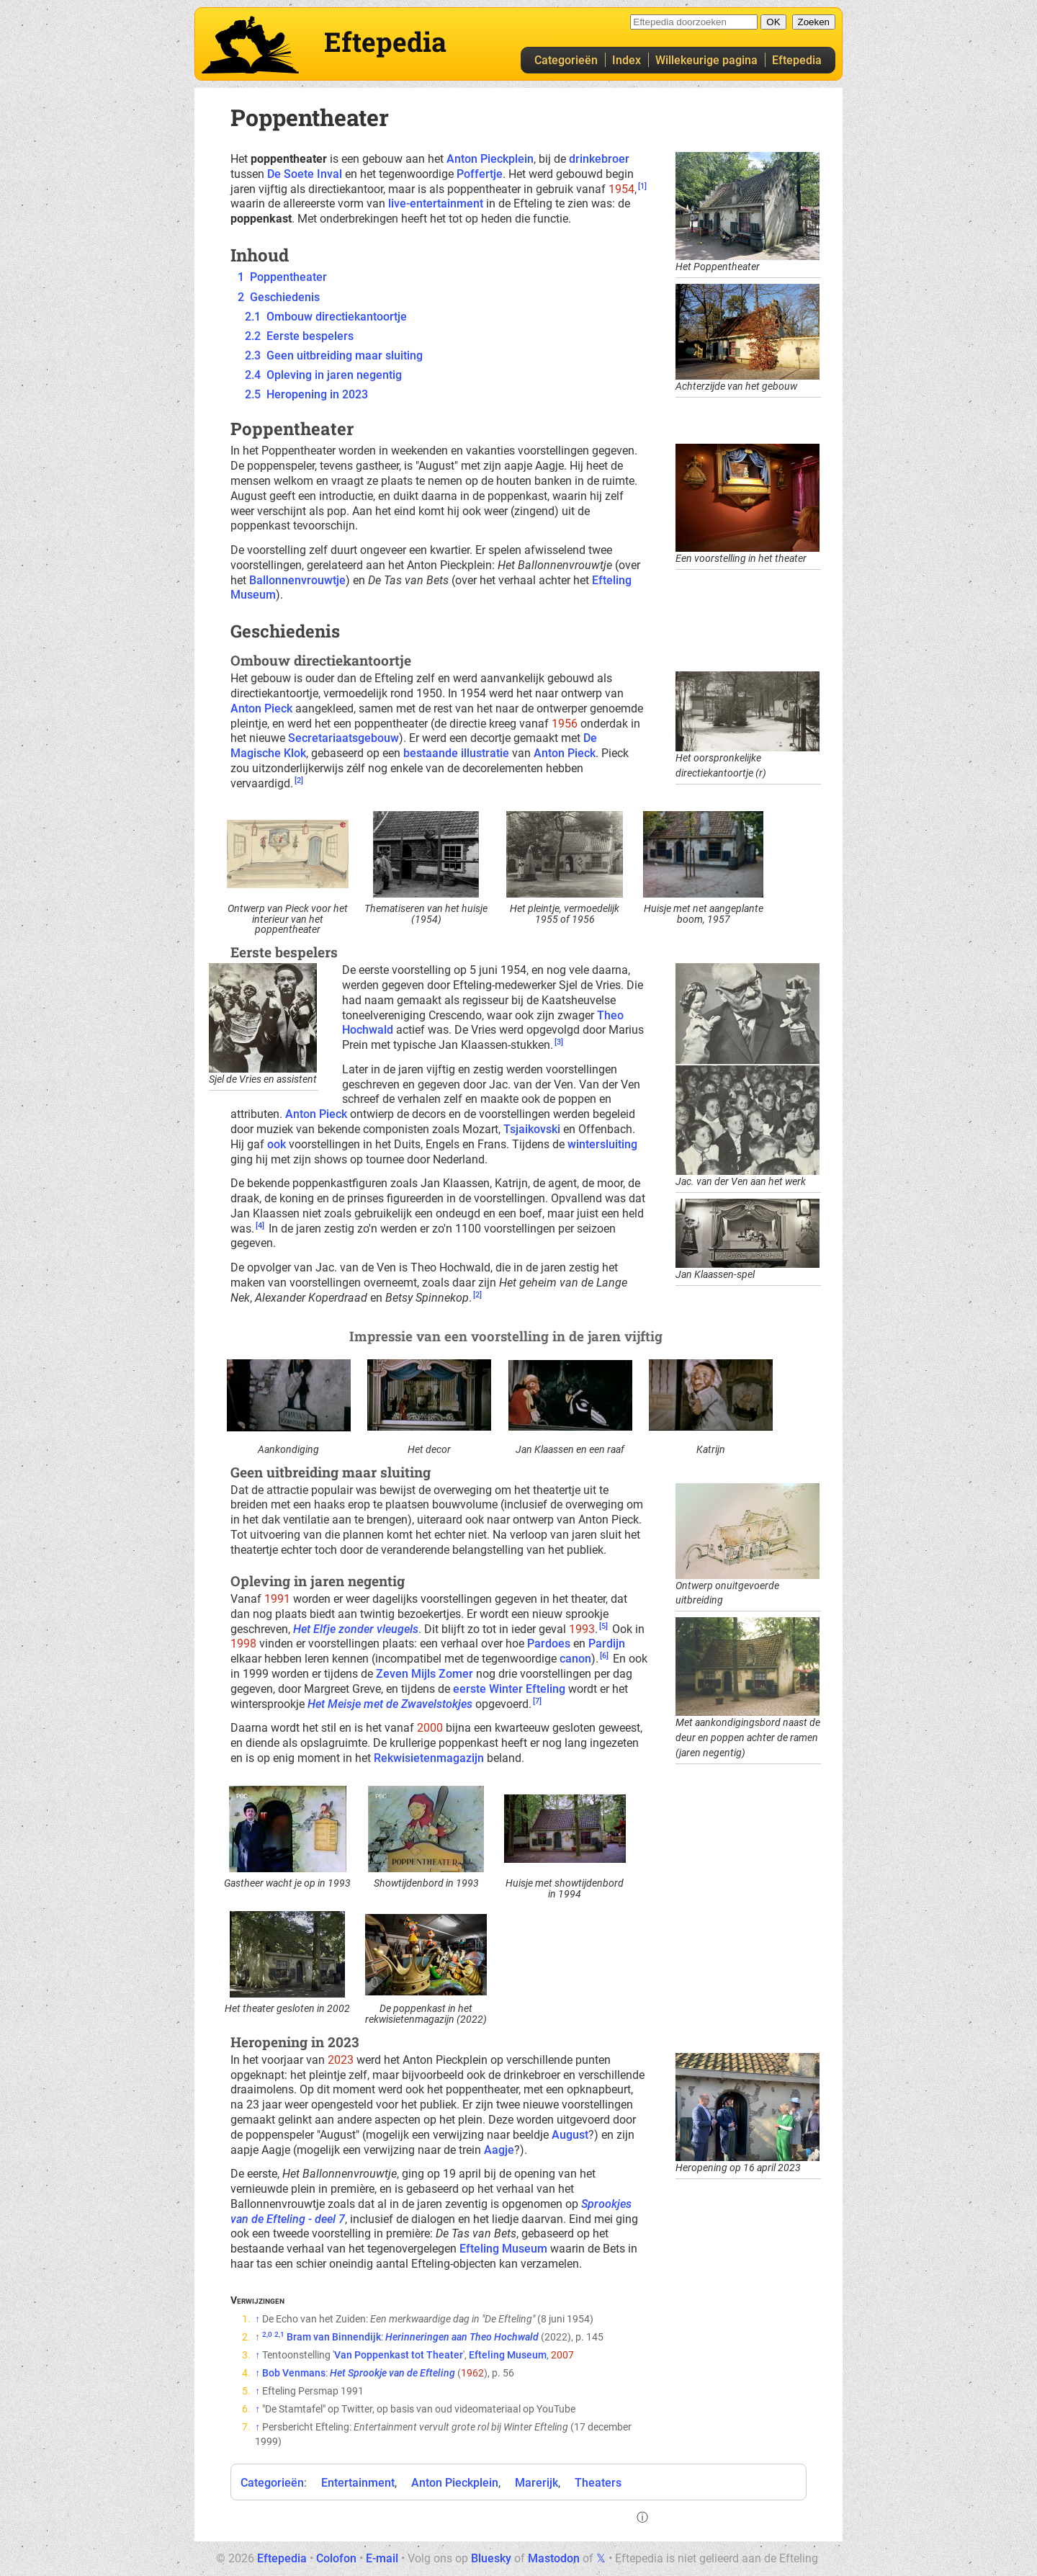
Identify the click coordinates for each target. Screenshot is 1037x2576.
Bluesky (491, 2558)
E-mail (382, 2558)
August (570, 2135)
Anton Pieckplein (490, 159)
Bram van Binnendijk (334, 2337)
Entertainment (358, 2483)
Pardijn (606, 1643)
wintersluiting (602, 1144)
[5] (603, 1626)
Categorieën (566, 60)
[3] (559, 1042)
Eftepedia (797, 60)
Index (626, 60)
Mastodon (554, 2558)
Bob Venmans (294, 2373)
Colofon (336, 2558)
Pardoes (548, 1643)
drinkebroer (599, 159)
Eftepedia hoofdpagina (250, 44)
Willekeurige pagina (706, 60)
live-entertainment (435, 203)
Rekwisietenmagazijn (429, 1758)
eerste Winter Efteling (509, 1689)
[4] (260, 1225)
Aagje (499, 2150)
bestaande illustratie (456, 753)
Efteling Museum (503, 2248)
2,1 (279, 2334)
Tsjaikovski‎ (531, 1129)
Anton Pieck (261, 708)
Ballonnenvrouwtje (297, 580)
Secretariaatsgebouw (343, 738)
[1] (642, 186)
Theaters (598, 2483)
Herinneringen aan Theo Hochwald (462, 2337)
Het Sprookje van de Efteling (392, 2373)
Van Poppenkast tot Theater (398, 2355)
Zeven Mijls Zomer (424, 1674)
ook (276, 1144)
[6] (604, 1655)
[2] (299, 780)
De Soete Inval (304, 174)
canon (575, 1658)
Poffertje (480, 174)
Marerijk (536, 2483)
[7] (537, 1701)
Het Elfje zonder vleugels (355, 1629)
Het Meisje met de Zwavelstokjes (389, 1704)
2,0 (267, 2334)
